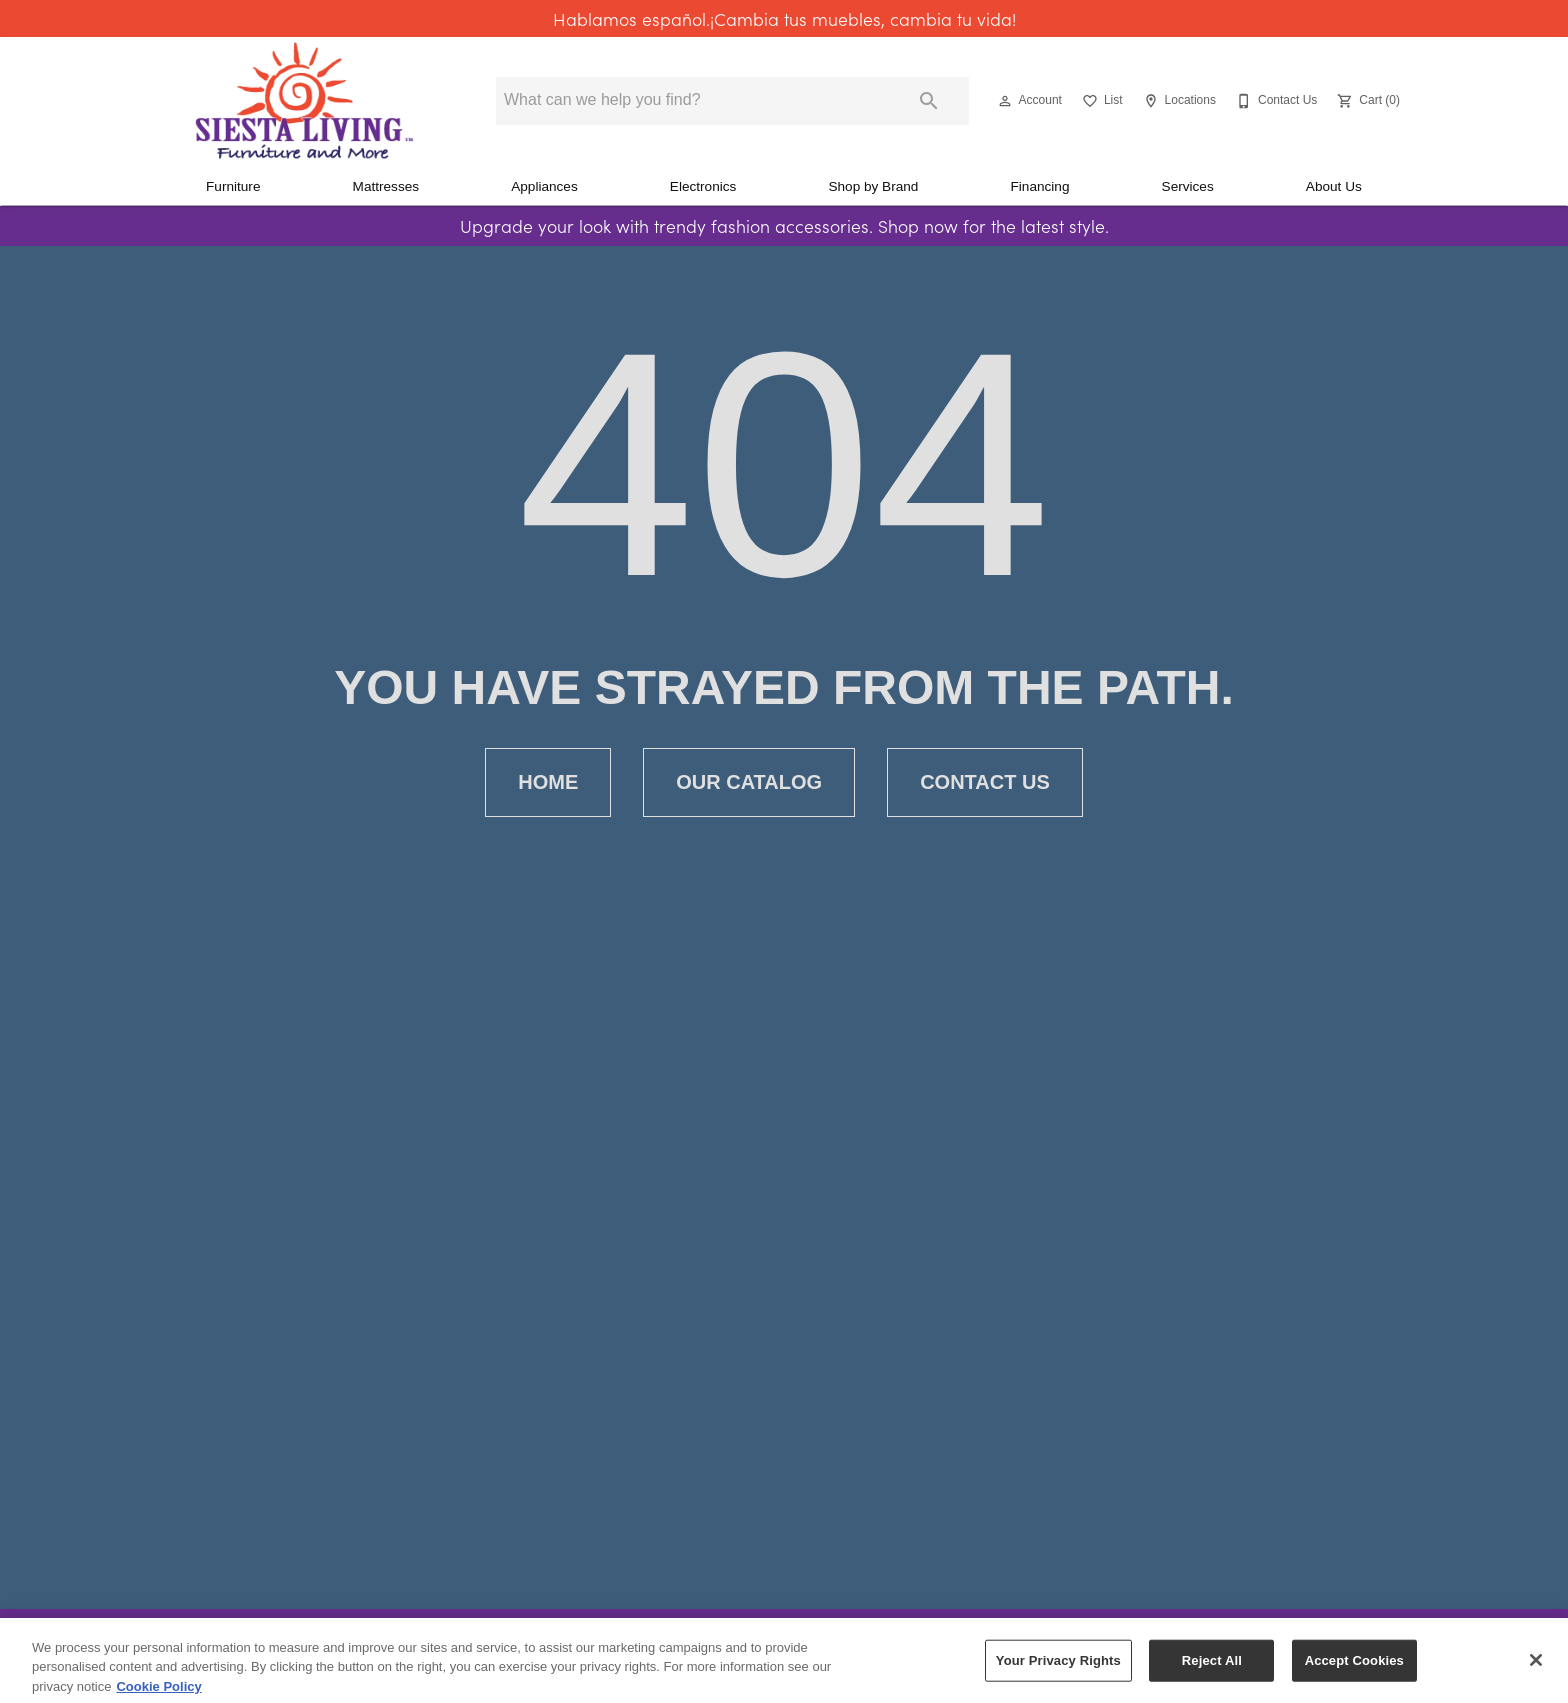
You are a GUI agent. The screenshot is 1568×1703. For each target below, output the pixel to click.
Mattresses (386, 186)
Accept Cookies (1354, 1672)
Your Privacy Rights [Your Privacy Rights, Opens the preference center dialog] (1058, 1672)
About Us (1334, 186)
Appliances (544, 186)
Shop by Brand (873, 186)
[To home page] (304, 101)
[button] (1005, 101)
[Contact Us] (1274, 101)
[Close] (1536, 1672)
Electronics (703, 186)
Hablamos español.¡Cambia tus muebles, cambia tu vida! (784, 19)
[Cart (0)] (1366, 101)
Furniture (233, 186)
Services (1188, 186)
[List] (1100, 101)
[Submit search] (929, 101)
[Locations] (1177, 101)
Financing (1040, 186)
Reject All (1212, 1672)
